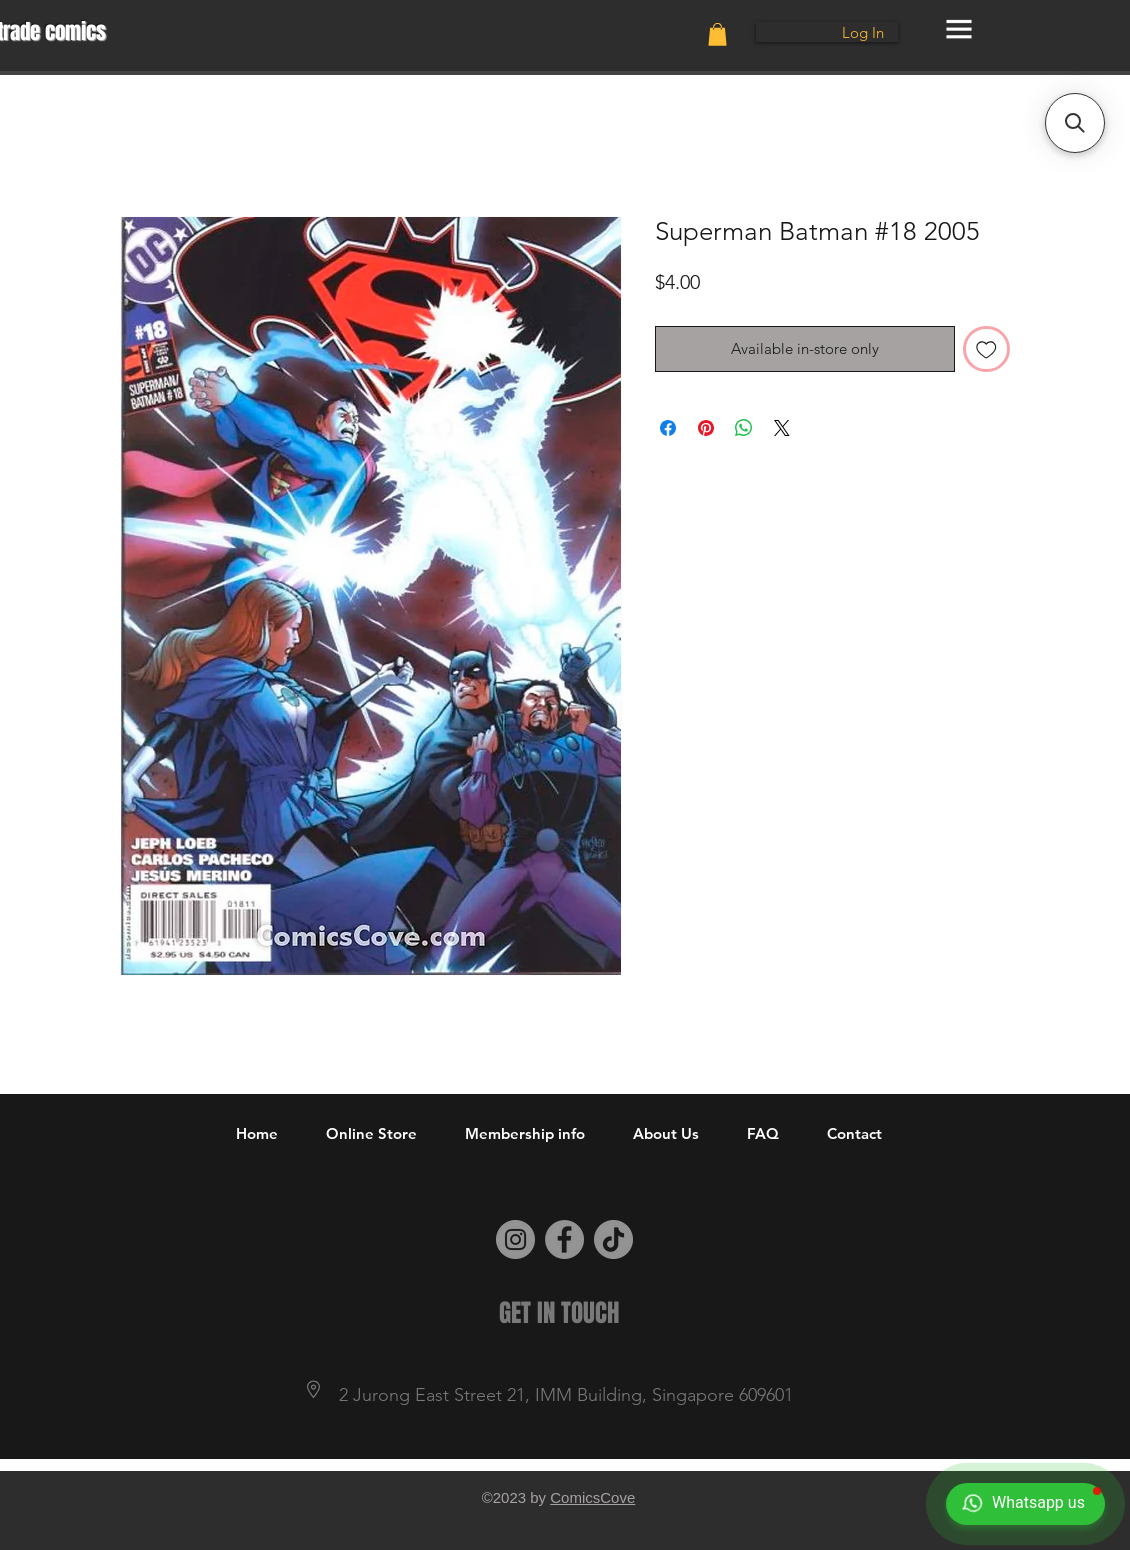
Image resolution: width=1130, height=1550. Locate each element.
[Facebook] (564, 1239)
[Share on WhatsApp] (744, 428)
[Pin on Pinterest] (706, 428)
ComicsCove (592, 1497)
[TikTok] (613, 1239)
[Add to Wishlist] (986, 349)
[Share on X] (782, 428)
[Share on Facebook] (668, 428)
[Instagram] (515, 1239)
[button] (717, 34)
